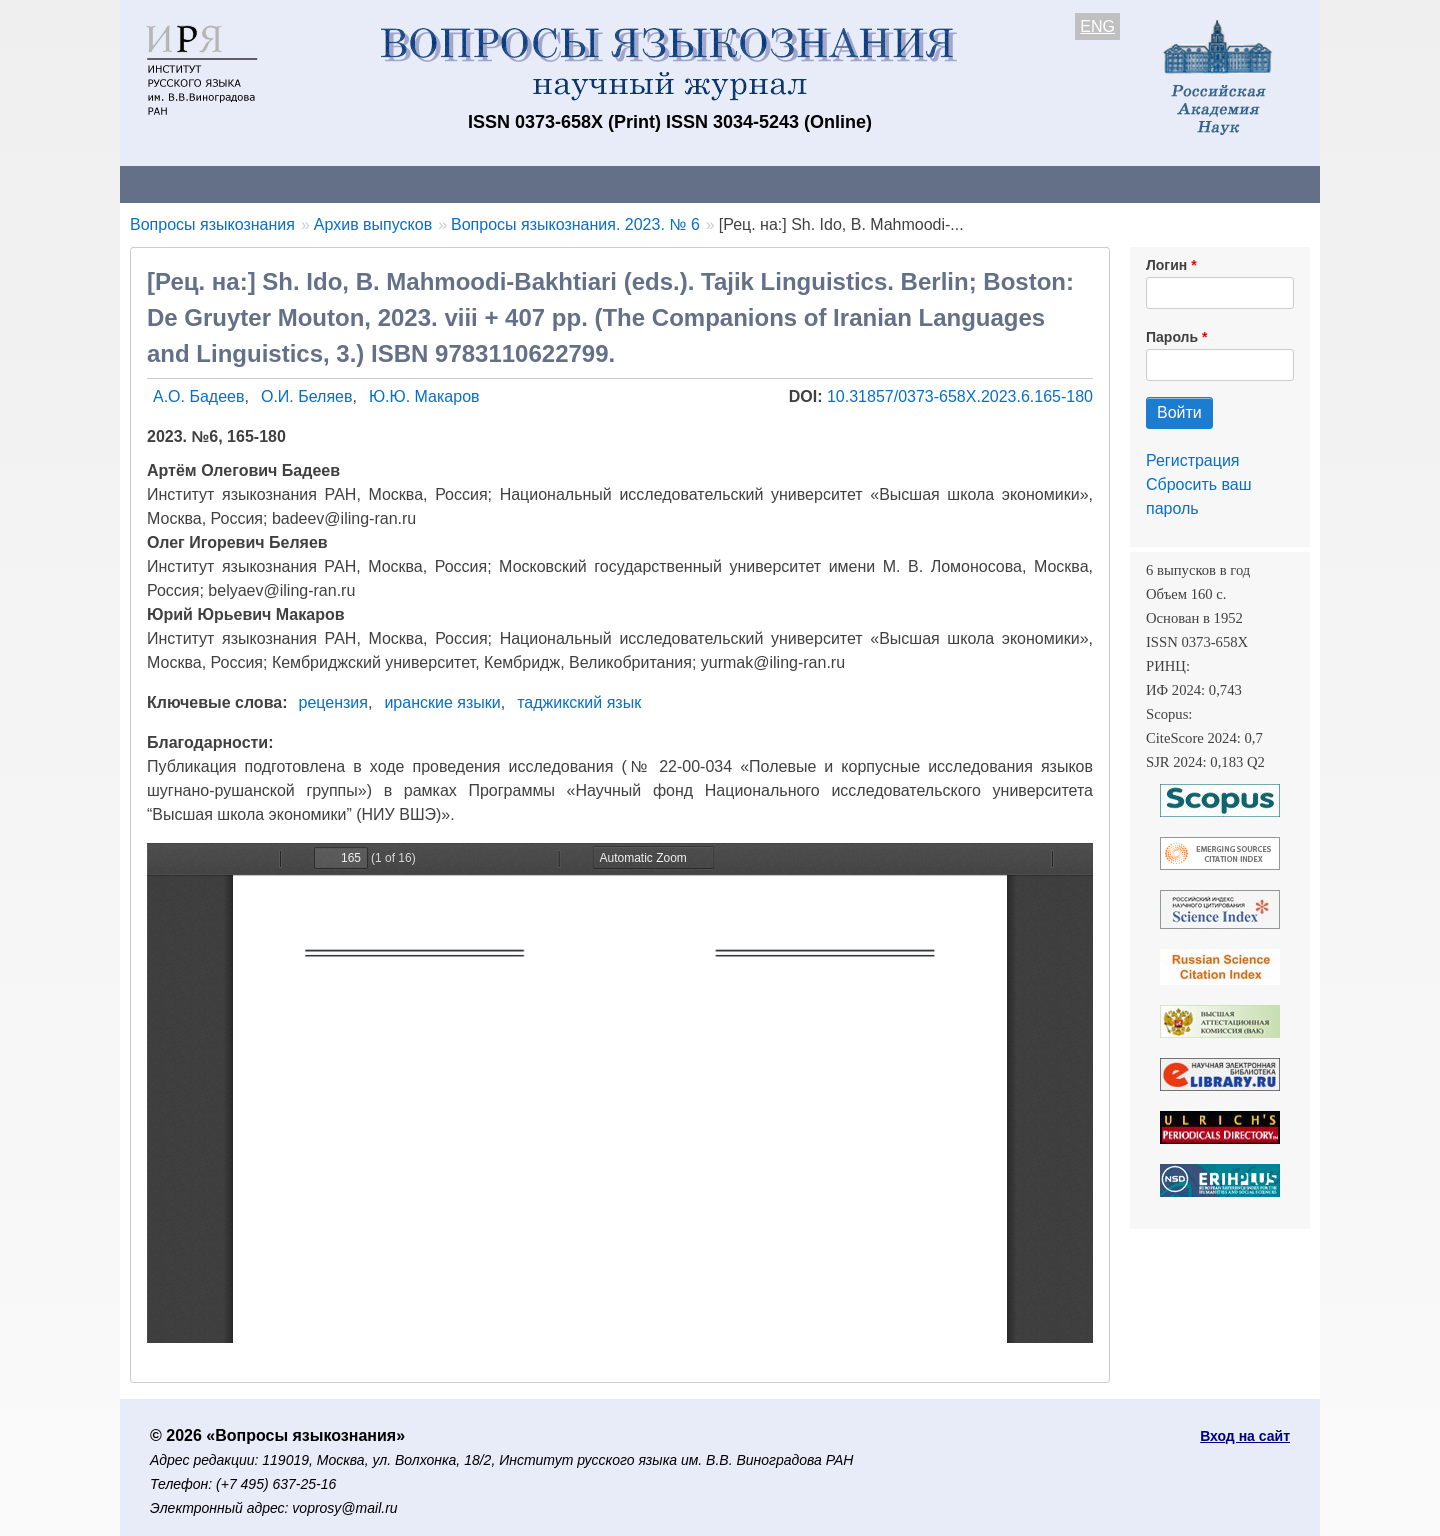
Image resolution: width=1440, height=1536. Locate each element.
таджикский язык (579, 702)
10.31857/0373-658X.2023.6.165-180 (960, 396)
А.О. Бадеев (198, 396)
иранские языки (442, 702)
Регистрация (1193, 460)
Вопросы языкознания (212, 224)
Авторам (402, 183)
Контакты (294, 183)
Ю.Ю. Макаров (424, 396)
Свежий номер (527, 183)
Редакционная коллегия (979, 183)
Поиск (1130, 183)
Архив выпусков (680, 183)
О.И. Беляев (307, 396)
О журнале (180, 183)
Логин (1166, 265)
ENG (1097, 26)
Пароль (1172, 337)
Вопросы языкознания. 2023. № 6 (575, 224)
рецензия (333, 702)
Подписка (815, 183)
